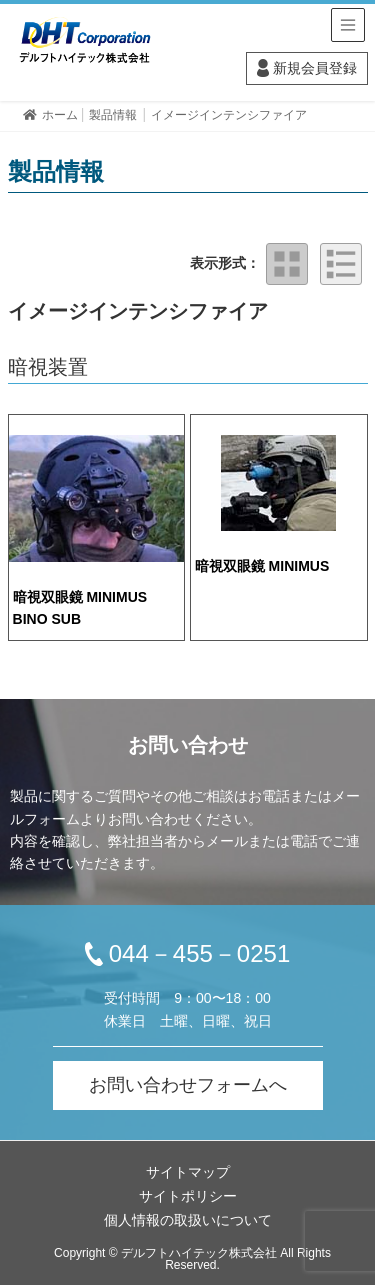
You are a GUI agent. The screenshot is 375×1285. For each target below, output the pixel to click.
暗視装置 (48, 367)
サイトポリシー (188, 1196)
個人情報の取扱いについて (188, 1220)
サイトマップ (188, 1172)
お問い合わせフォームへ (188, 1085)
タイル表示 (287, 264)
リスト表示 (341, 264)
